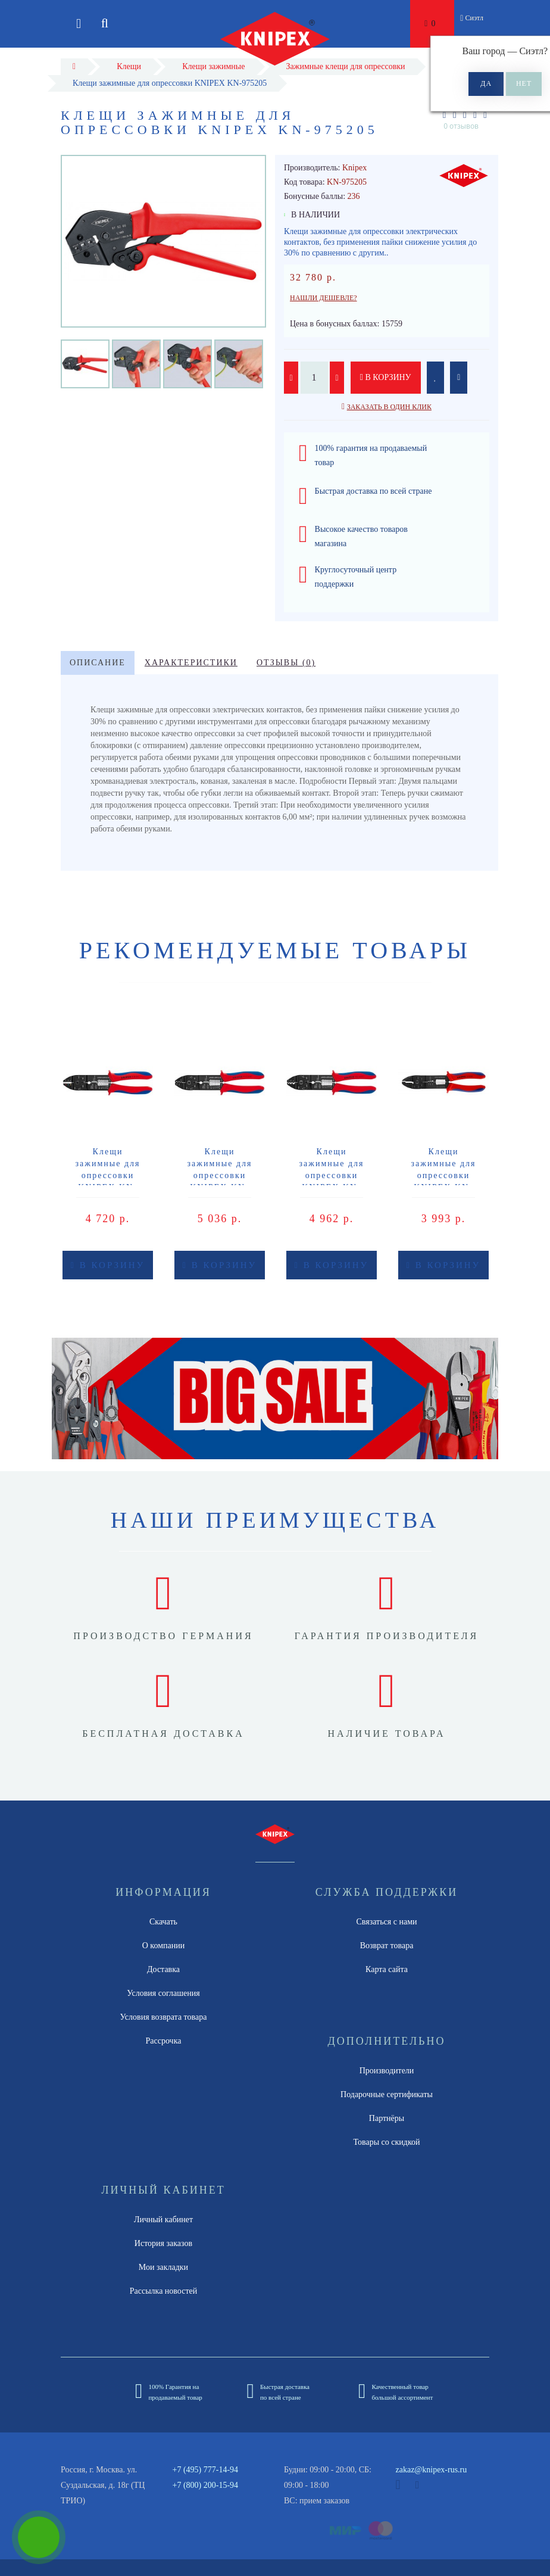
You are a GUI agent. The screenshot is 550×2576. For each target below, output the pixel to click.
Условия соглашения (163, 1993)
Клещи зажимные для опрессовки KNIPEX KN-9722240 (443, 1175)
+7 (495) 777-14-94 (206, 2469)
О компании (163, 1945)
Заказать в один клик (389, 407)
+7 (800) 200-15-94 (206, 2485)
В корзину (385, 377)
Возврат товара (387, 1945)
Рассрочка (164, 2040)
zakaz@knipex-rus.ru (431, 2469)
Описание (98, 662)
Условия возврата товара (163, 2017)
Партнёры (386, 2118)
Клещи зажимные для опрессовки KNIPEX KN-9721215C (331, 1175)
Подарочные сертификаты (386, 2094)
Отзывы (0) (286, 662)
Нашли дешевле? (323, 298)
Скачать (163, 1921)
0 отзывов (461, 126)
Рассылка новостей (164, 2291)
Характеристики (191, 662)
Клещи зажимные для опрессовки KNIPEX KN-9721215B (220, 1175)
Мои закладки (163, 2267)
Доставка (163, 1969)
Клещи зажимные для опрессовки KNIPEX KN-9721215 (108, 1175)
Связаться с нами (386, 1921)
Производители (387, 2070)
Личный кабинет (163, 2219)
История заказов (163, 2243)
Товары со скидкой (387, 2142)
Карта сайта (386, 1969)
